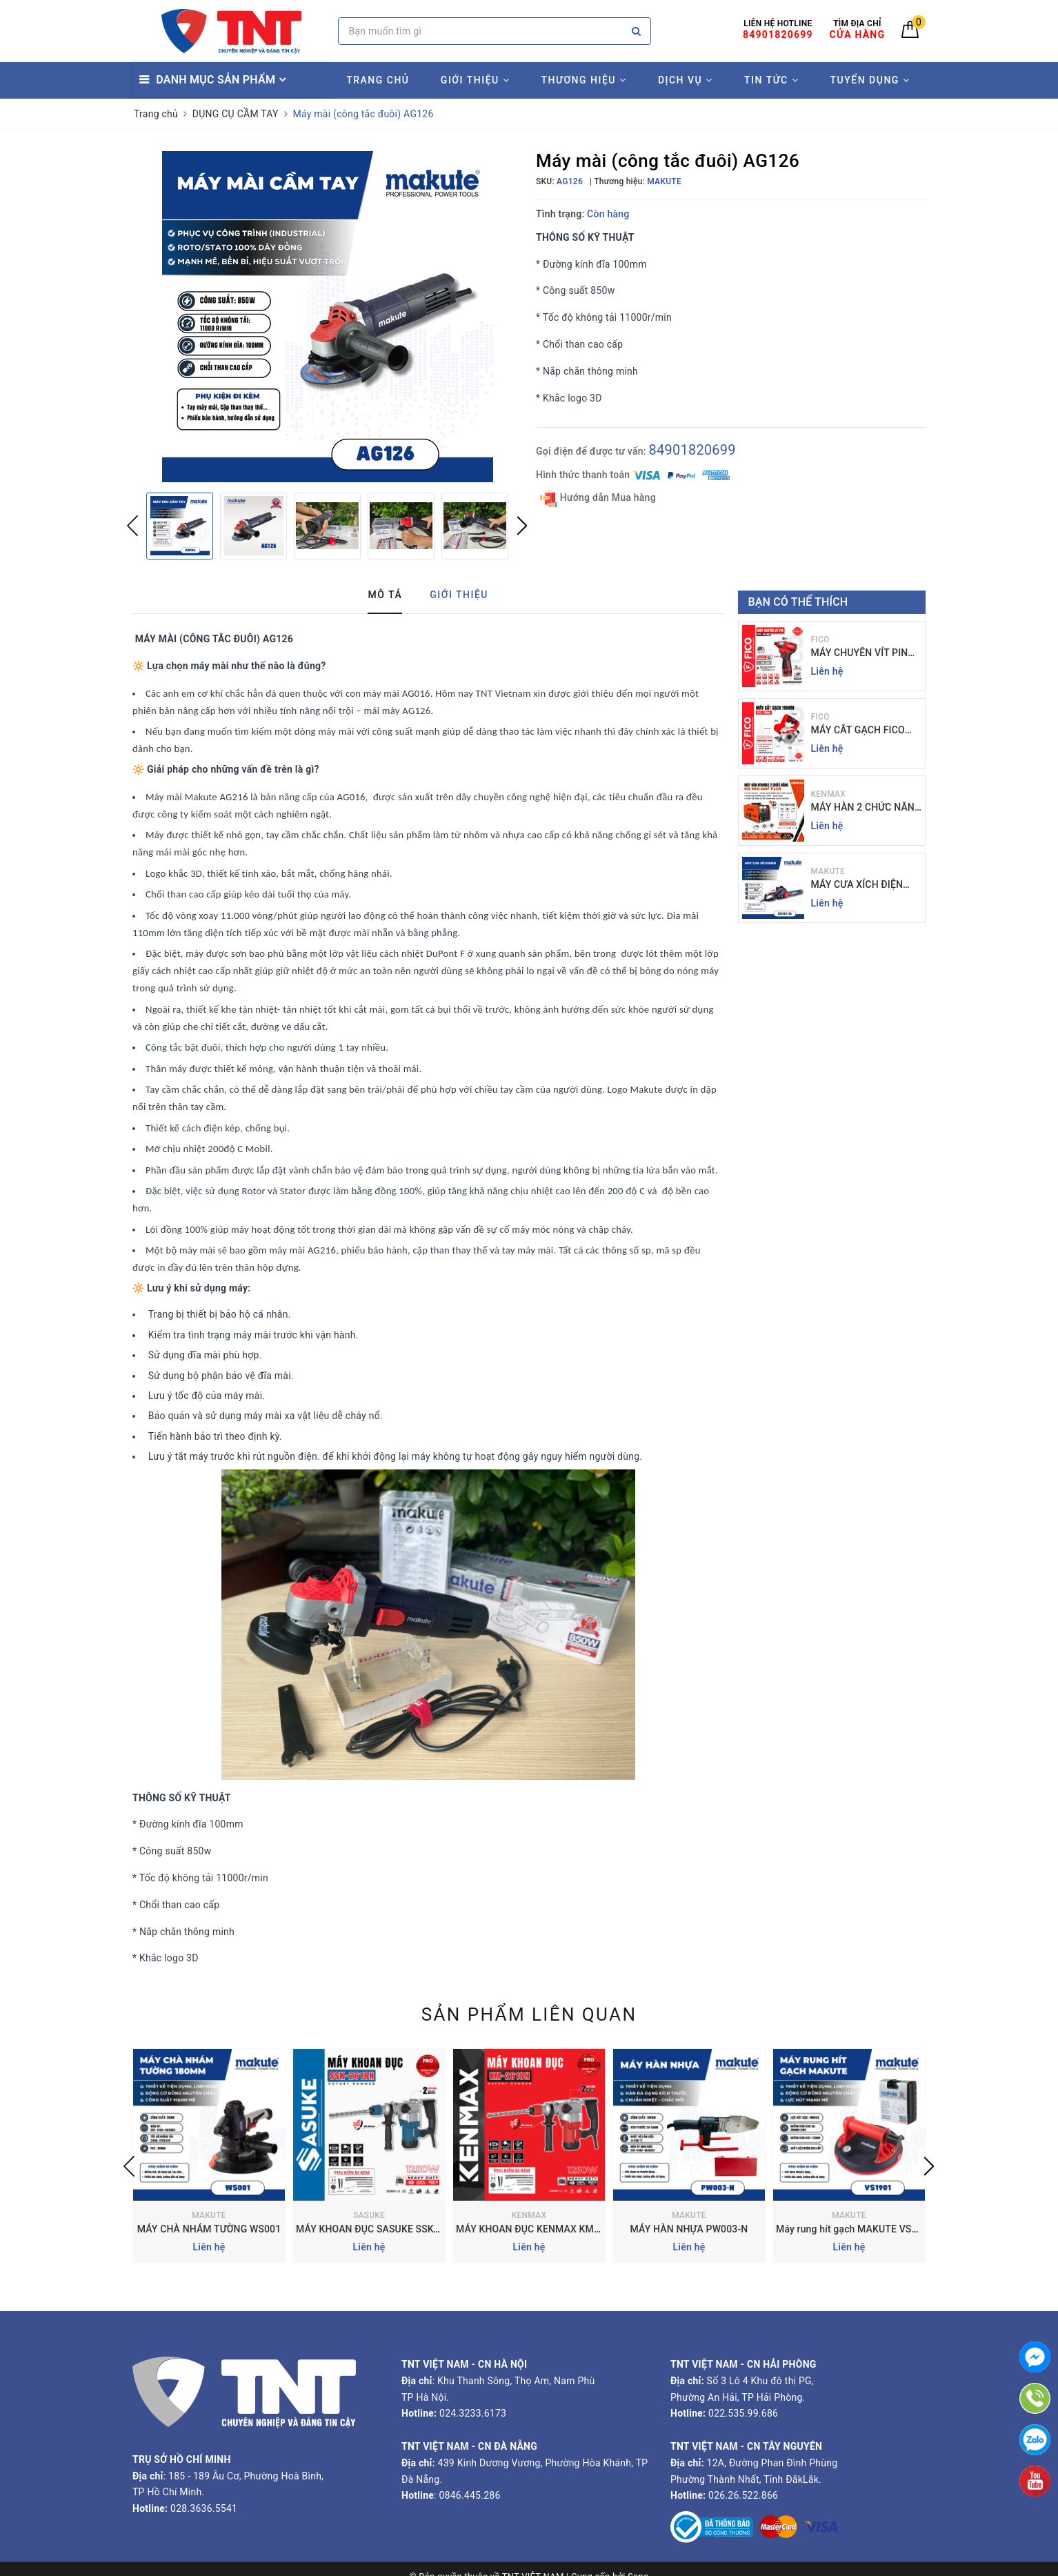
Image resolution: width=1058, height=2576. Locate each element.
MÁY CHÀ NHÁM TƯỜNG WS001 (209, 2229)
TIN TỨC (771, 80)
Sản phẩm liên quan (529, 2014)
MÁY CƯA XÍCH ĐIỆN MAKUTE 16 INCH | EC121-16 (857, 885)
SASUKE (369, 2215)
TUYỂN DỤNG (870, 80)
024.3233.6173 (471, 2413)
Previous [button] (132, 525)
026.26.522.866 (743, 2495)
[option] (327, 316)
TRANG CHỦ (377, 80)
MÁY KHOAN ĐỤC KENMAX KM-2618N (541, 2229)
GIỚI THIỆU (475, 80)
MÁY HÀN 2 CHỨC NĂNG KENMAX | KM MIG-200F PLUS (866, 808)
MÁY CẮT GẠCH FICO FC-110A (858, 730)
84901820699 (691, 450)
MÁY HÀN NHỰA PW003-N (689, 2229)
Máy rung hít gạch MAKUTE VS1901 (855, 2229)
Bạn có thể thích (798, 601)
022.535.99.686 (743, 2413)
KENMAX (828, 794)
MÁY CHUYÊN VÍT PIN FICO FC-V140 (859, 653)
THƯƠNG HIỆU (584, 80)
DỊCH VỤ (685, 80)
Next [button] (522, 525)
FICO (820, 639)
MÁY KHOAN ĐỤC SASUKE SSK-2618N (381, 2229)
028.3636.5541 (203, 2508)
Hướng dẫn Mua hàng (598, 498)
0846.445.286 (469, 2495)
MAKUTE (828, 871)
